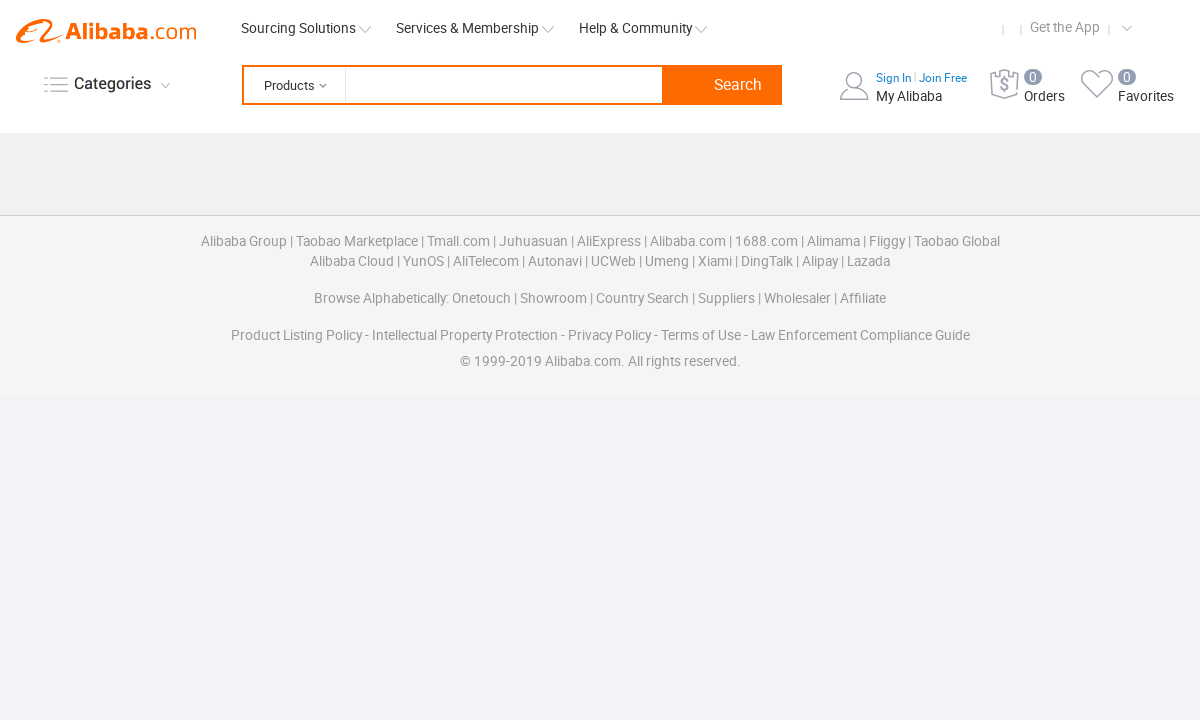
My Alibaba (909, 96)
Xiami (715, 261)
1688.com (766, 241)
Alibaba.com (106, 31)
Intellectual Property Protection (465, 335)
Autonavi (555, 261)
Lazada (868, 261)
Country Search (642, 298)
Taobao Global (957, 241)
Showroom (553, 298)
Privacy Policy (609, 335)
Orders (1044, 96)
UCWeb (613, 261)
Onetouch (481, 298)
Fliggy (887, 241)
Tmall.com (458, 241)
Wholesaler (797, 298)
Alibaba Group (244, 241)
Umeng (667, 261)
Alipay (820, 261)
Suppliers (726, 298)
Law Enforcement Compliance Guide (860, 335)
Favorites (1146, 96)
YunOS (423, 261)
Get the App (1065, 27)
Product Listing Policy (296, 335)
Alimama (833, 241)
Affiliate (863, 298)
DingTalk (767, 261)
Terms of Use (701, 335)
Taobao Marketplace (357, 241)
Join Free (943, 78)
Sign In (895, 78)
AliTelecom (486, 261)
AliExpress (609, 241)
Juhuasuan (533, 241)
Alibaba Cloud (352, 261)
